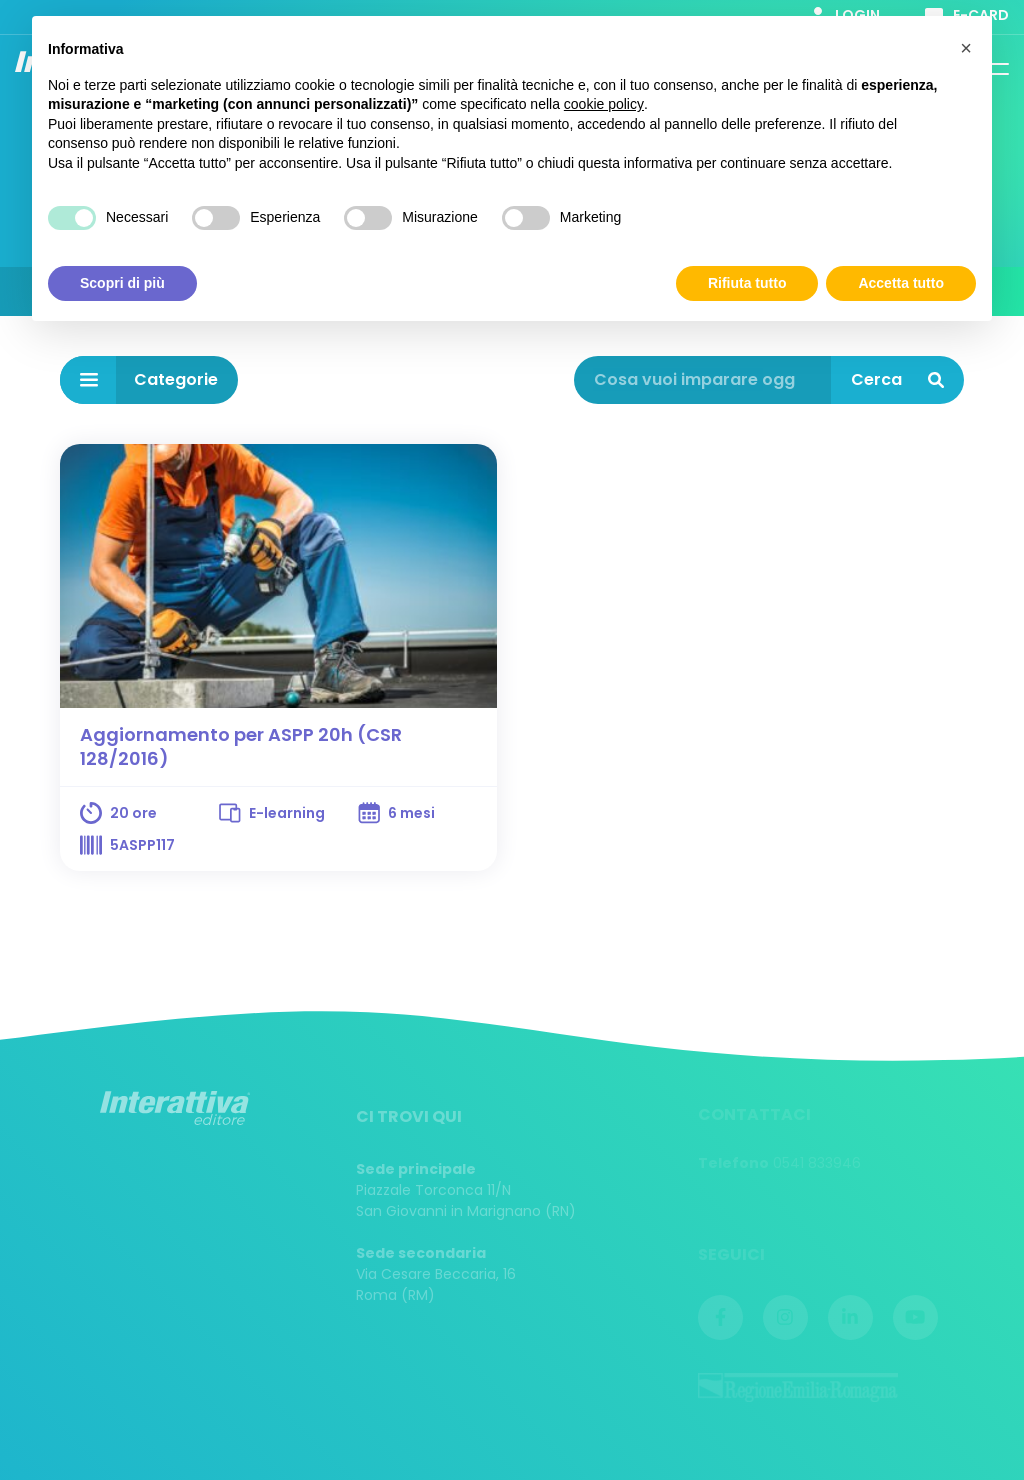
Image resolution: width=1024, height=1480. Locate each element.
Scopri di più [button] (122, 282)
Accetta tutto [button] (901, 282)
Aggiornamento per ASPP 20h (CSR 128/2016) (241, 746)
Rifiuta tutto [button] (747, 282)
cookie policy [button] (604, 104)
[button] (966, 48)
